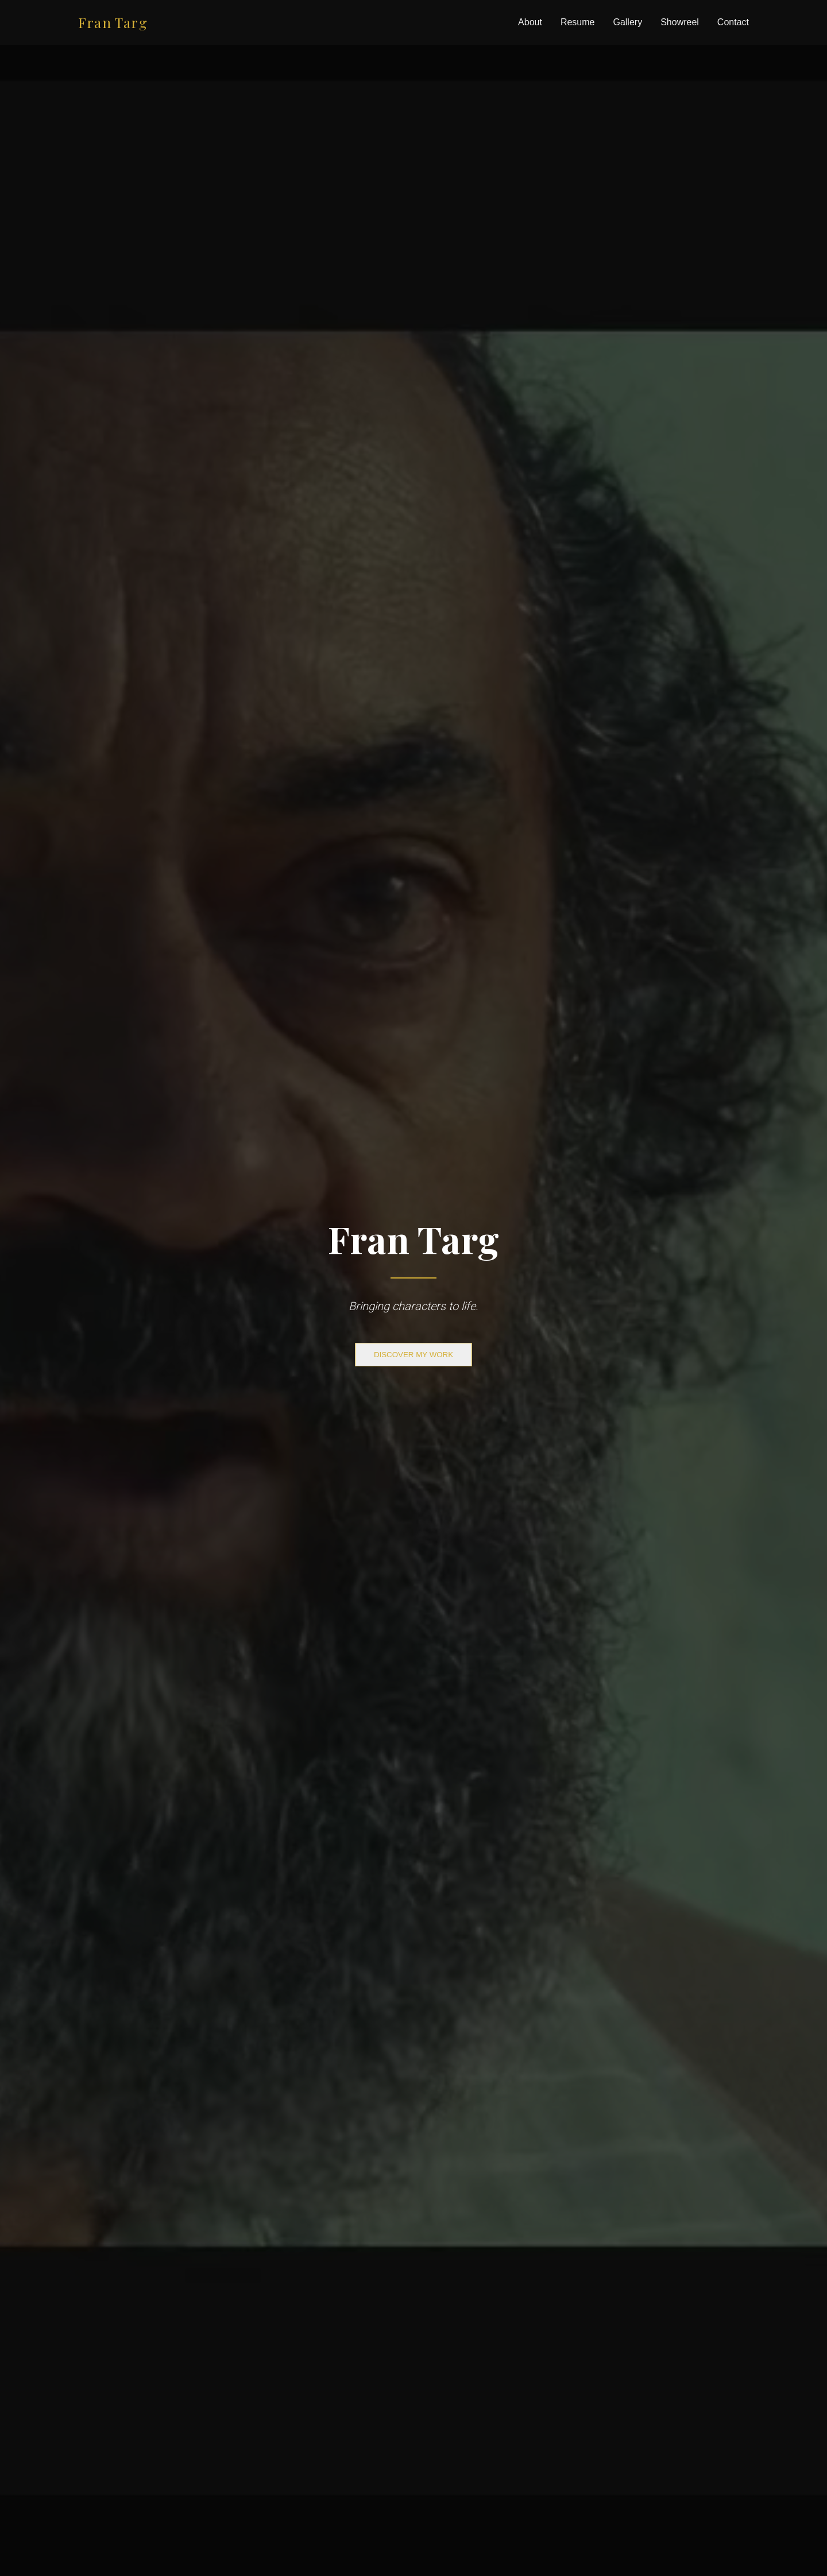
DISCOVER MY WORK (413, 1354)
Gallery (627, 22)
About (530, 22)
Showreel (679, 22)
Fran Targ (113, 22)
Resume (578, 22)
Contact (733, 22)
